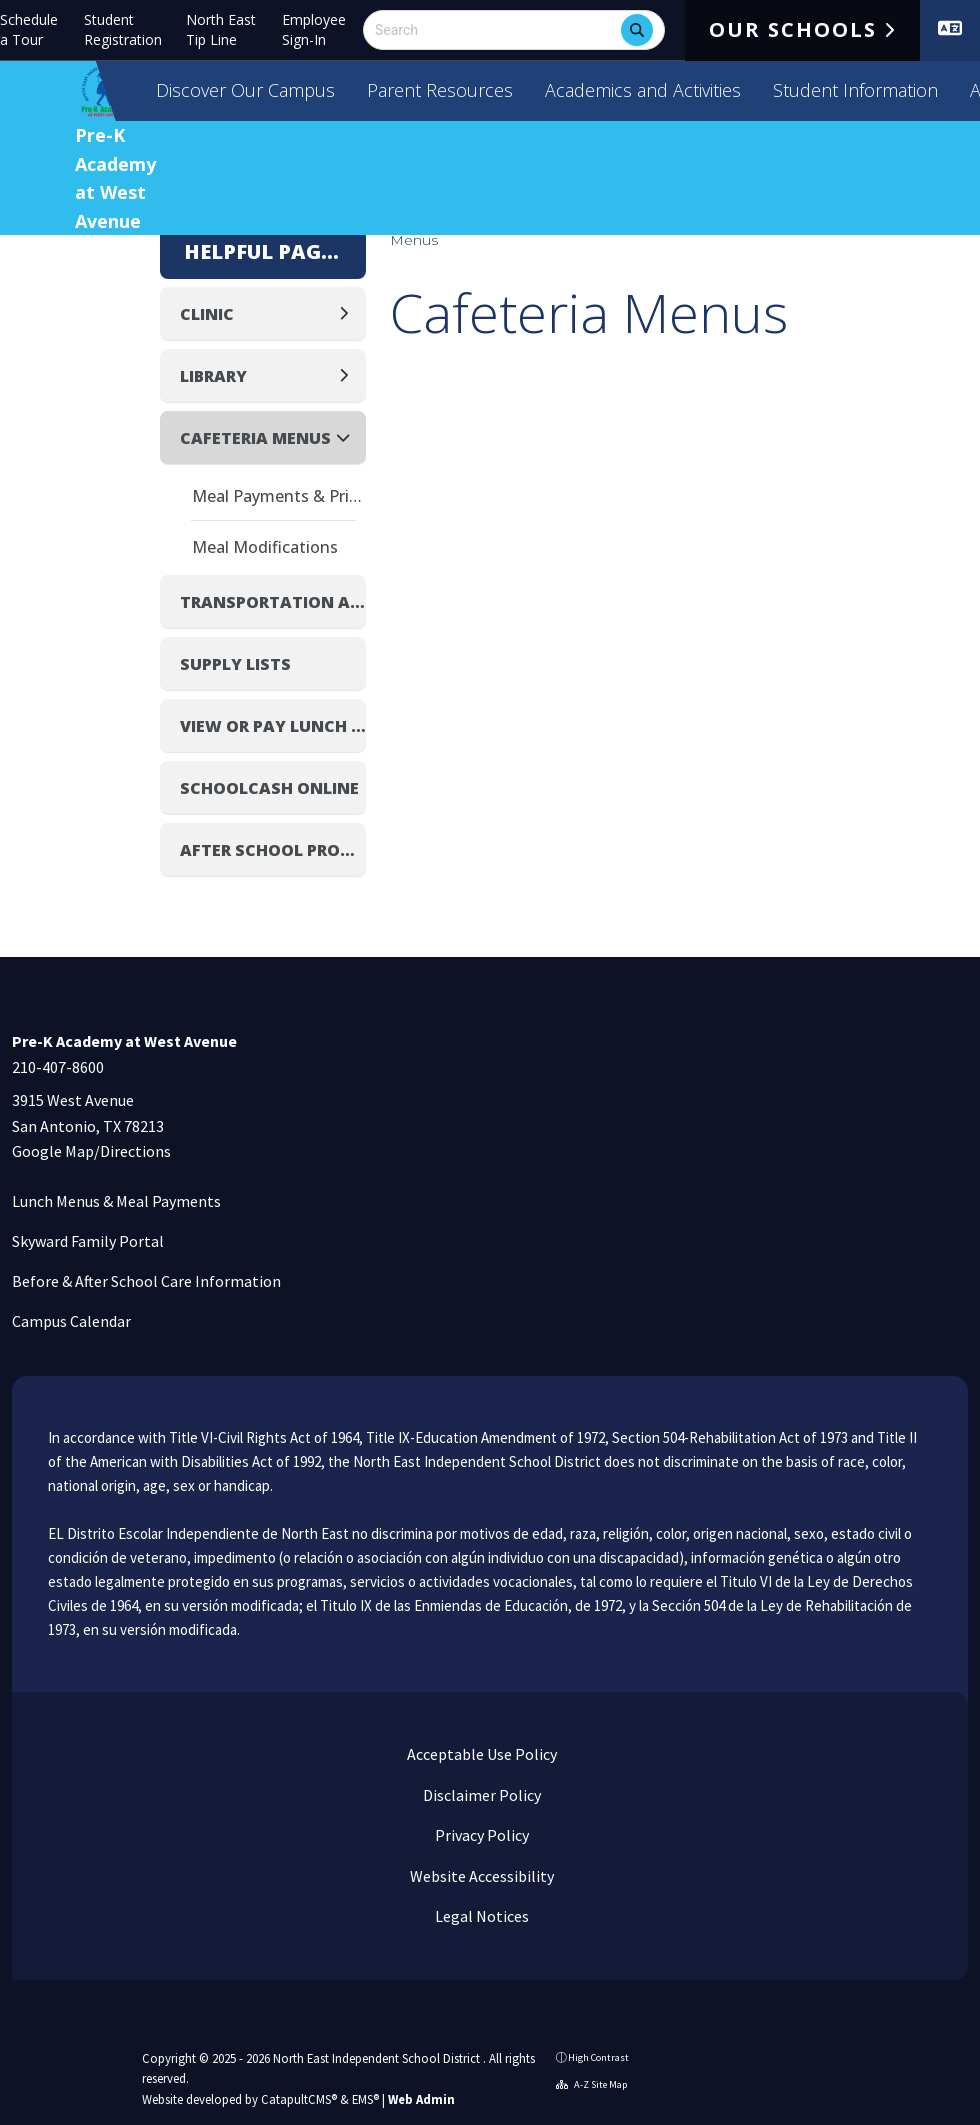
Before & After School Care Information (146, 1281)
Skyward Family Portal (88, 1241)
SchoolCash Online (269, 788)
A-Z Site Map (591, 2084)
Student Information (855, 90)
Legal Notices (480, 1916)
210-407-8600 (58, 1067)
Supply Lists (235, 664)
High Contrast (598, 2057)
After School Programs (273, 850)
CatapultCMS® (299, 2099)
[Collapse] (349, 437)
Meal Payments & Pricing (279, 496)
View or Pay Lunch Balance (273, 726)
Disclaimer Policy (480, 1795)
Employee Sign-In (314, 29)
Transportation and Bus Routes (273, 602)
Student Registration (123, 29)
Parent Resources (440, 90)
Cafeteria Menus (255, 438)
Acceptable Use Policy (480, 1754)
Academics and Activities (643, 90)
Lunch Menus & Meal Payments (116, 1201)
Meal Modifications (265, 547)
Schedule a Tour (29, 29)
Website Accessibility (480, 1876)
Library (213, 376)
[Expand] (349, 313)
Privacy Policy (480, 1835)
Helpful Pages (263, 251)
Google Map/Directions (91, 1151)
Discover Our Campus (245, 90)
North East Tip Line (221, 29)
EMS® (365, 2099)
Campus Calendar (71, 1321)
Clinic (207, 314)
